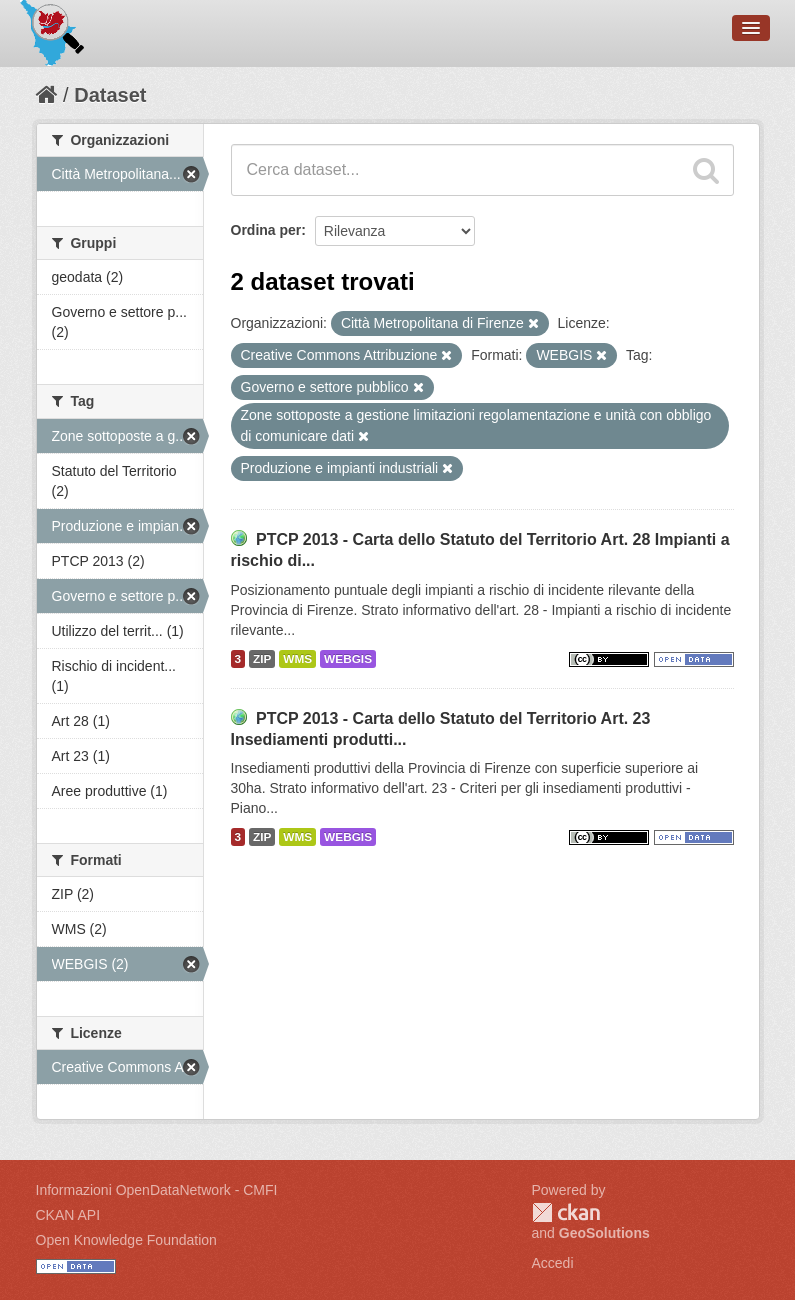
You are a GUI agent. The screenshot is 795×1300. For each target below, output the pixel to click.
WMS (297, 659)
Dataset (110, 95)
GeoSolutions (604, 1233)
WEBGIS (348, 659)
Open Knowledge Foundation (126, 1240)
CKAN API (68, 1215)
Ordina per (266, 230)
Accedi (553, 1263)
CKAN (566, 1212)
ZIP (262, 659)
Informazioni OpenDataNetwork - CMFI (157, 1190)
